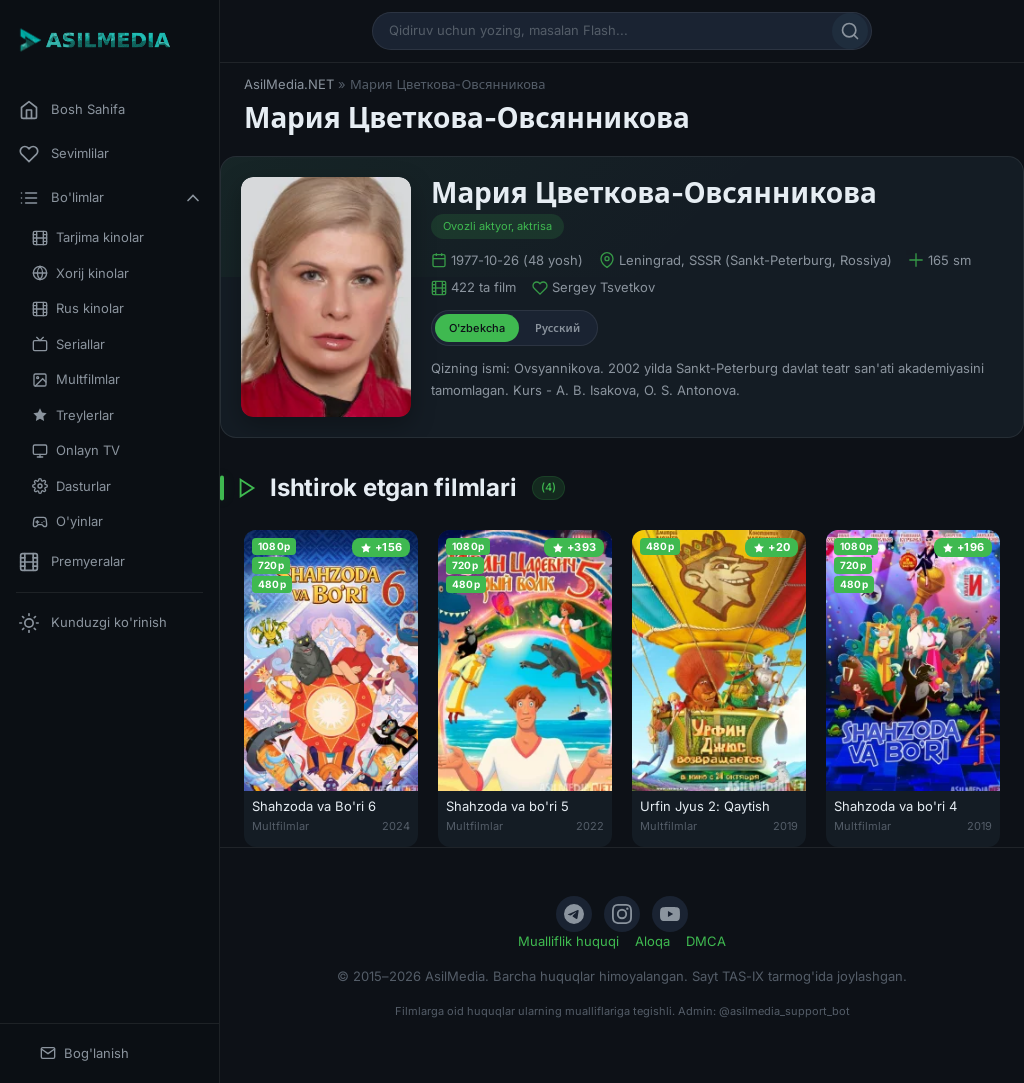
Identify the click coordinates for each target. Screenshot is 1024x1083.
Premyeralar (72, 562)
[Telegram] (574, 914)
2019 (785, 826)
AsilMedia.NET (289, 84)
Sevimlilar (64, 154)
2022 (590, 826)
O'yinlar (67, 521)
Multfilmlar (76, 379)
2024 (396, 826)
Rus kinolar (78, 308)
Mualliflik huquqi (568, 941)
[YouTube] (670, 914)
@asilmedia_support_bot (784, 1011)
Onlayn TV (76, 450)
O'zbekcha (477, 328)
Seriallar (68, 344)
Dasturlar (71, 486)
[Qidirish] (850, 31)
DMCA (706, 941)
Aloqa (652, 941)
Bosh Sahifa (72, 110)
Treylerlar (73, 415)
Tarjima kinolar (88, 237)
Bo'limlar (111, 198)
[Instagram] (622, 914)
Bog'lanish (84, 1053)
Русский (557, 328)
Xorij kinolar (80, 273)
